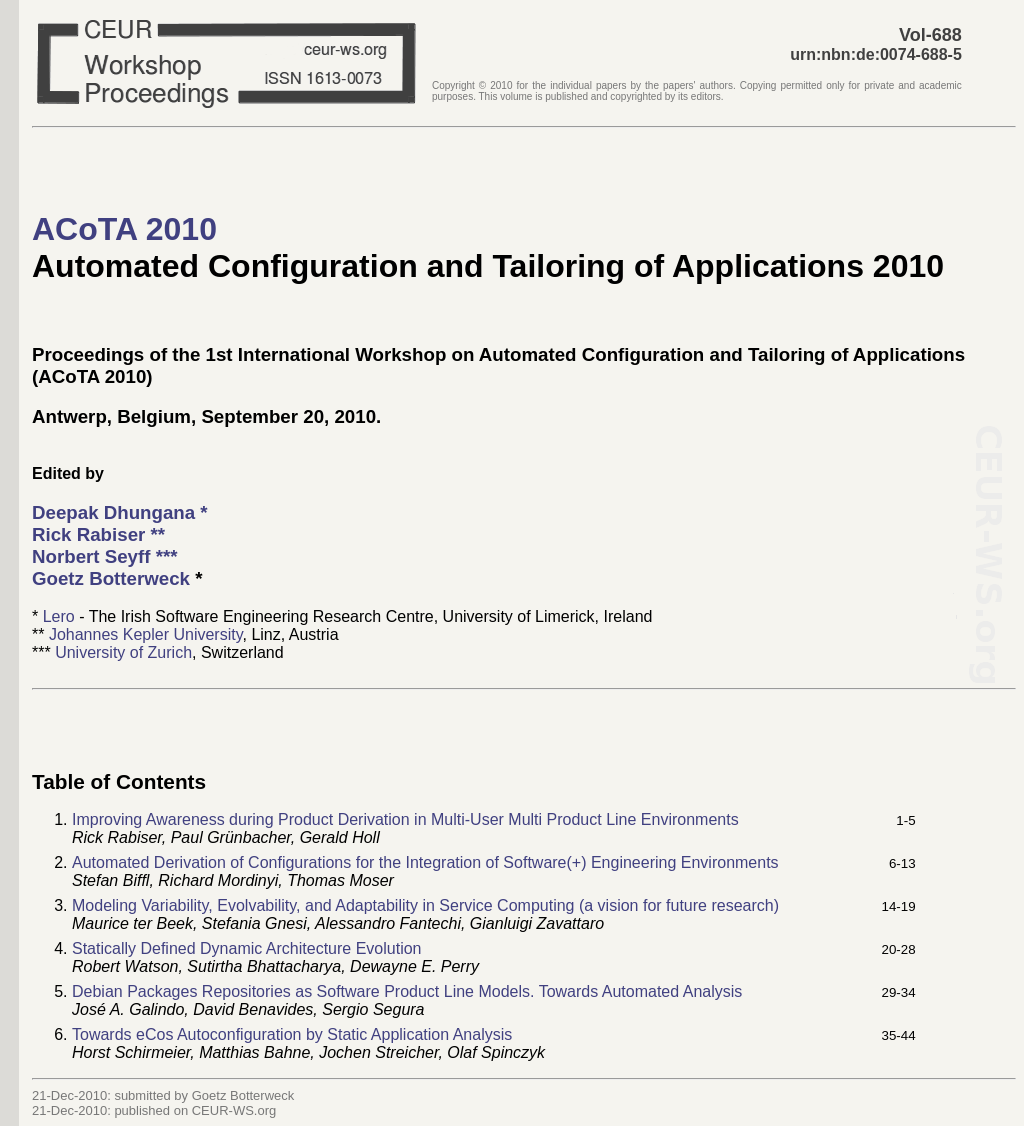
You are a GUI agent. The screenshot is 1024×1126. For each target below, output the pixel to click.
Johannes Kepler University (146, 634)
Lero (59, 616)
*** (105, 556)
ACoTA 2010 (124, 229)
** (98, 534)
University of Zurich (123, 652)
